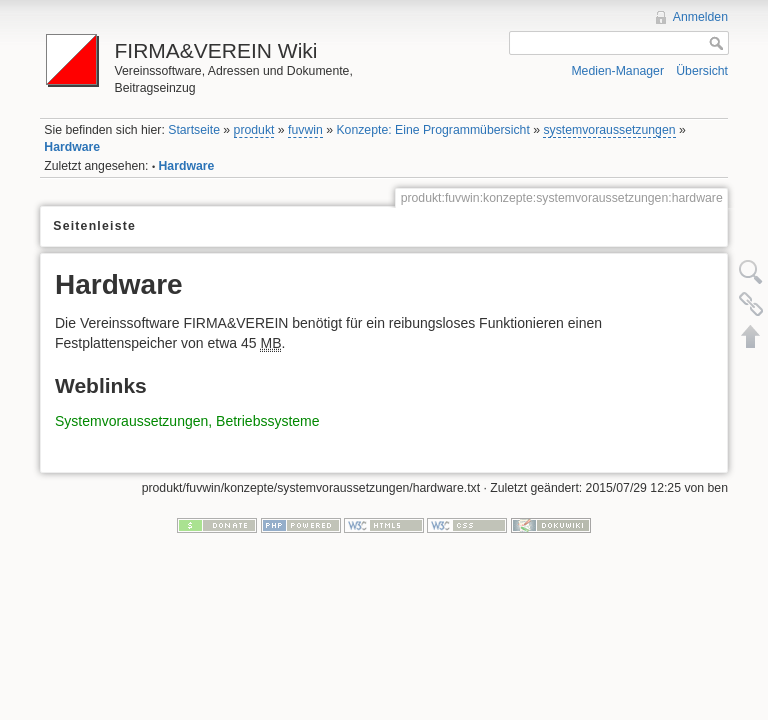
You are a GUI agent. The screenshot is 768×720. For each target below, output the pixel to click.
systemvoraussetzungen (609, 130)
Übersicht (702, 71)
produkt (254, 130)
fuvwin (305, 130)
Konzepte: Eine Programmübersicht (432, 130)
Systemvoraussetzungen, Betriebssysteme (187, 421)
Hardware (72, 147)
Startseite (194, 130)
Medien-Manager (617, 71)
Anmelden (700, 17)
